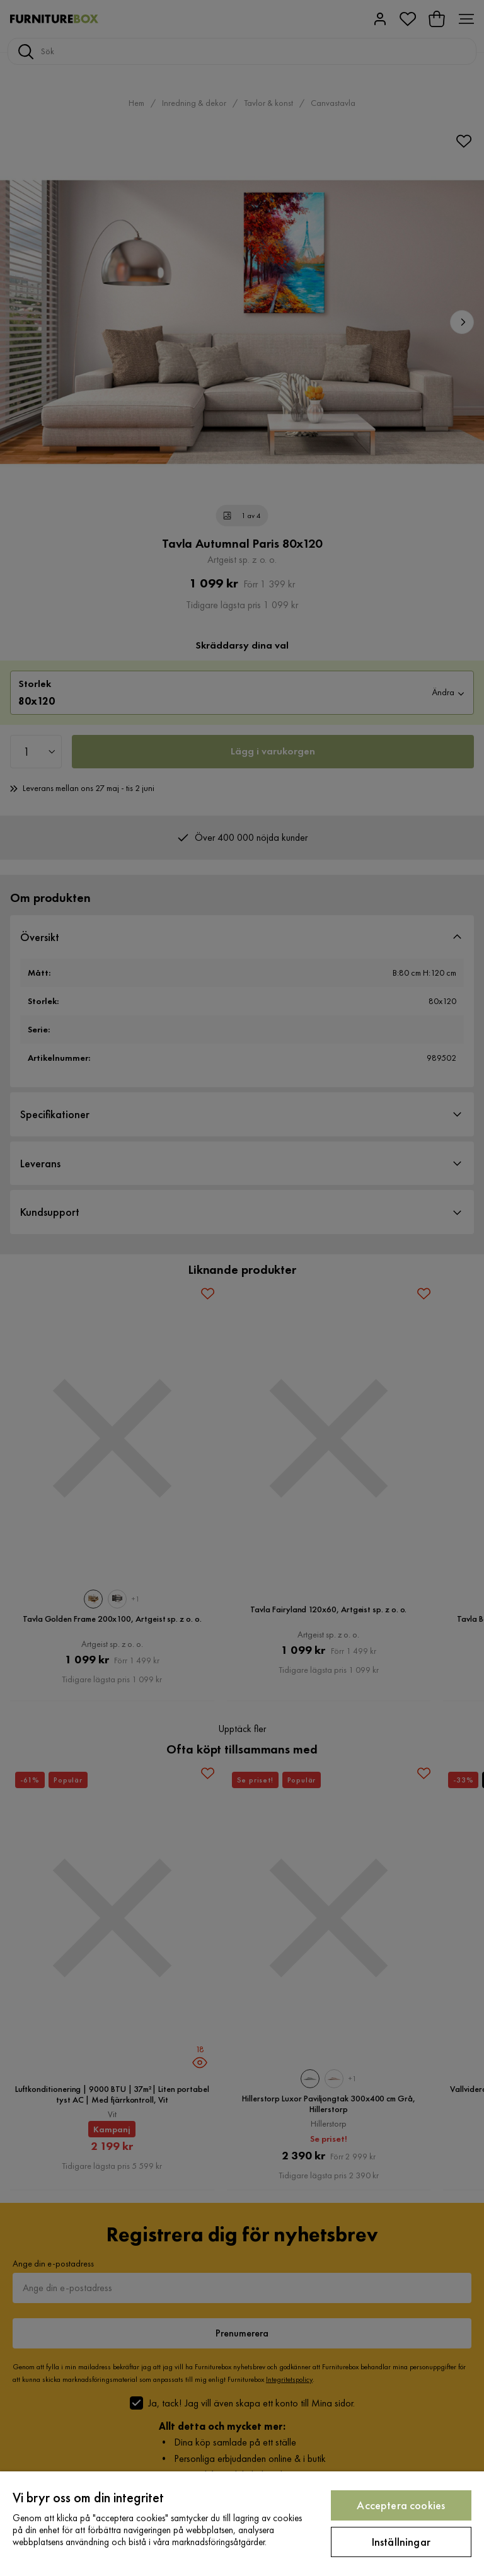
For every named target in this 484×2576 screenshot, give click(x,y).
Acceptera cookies (401, 2505)
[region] (242, 2523)
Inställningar (401, 2541)
